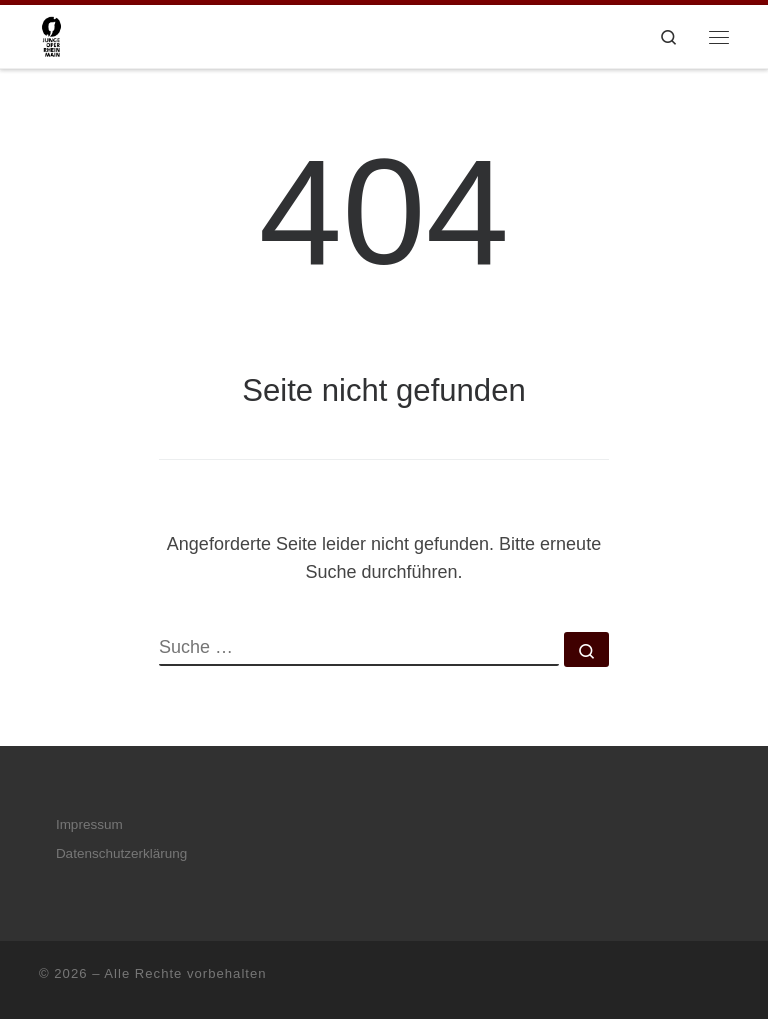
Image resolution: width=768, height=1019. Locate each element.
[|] (51, 34)
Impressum (89, 824)
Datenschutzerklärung (121, 853)
